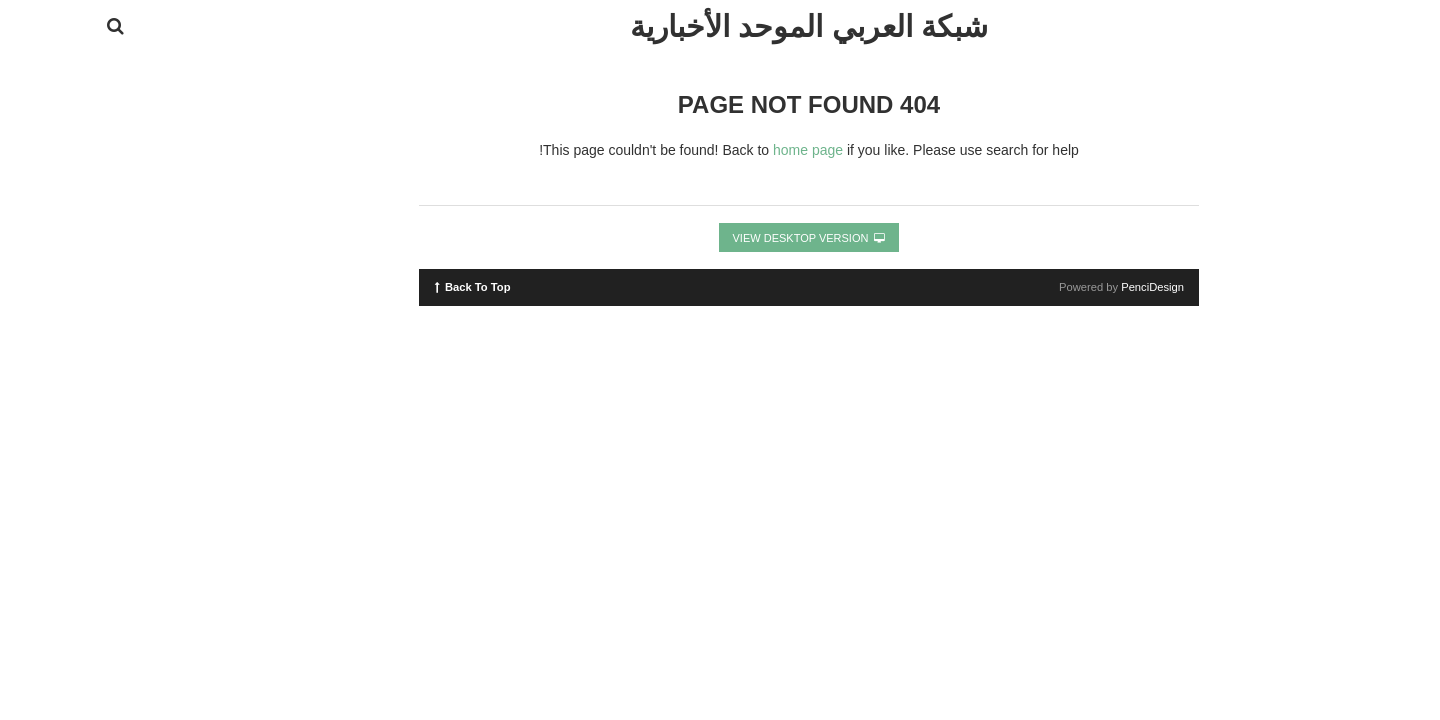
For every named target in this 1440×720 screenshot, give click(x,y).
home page (719, 150)
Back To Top (383, 286)
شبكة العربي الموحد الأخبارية (720, 26)
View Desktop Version (720, 238)
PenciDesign (1063, 287)
